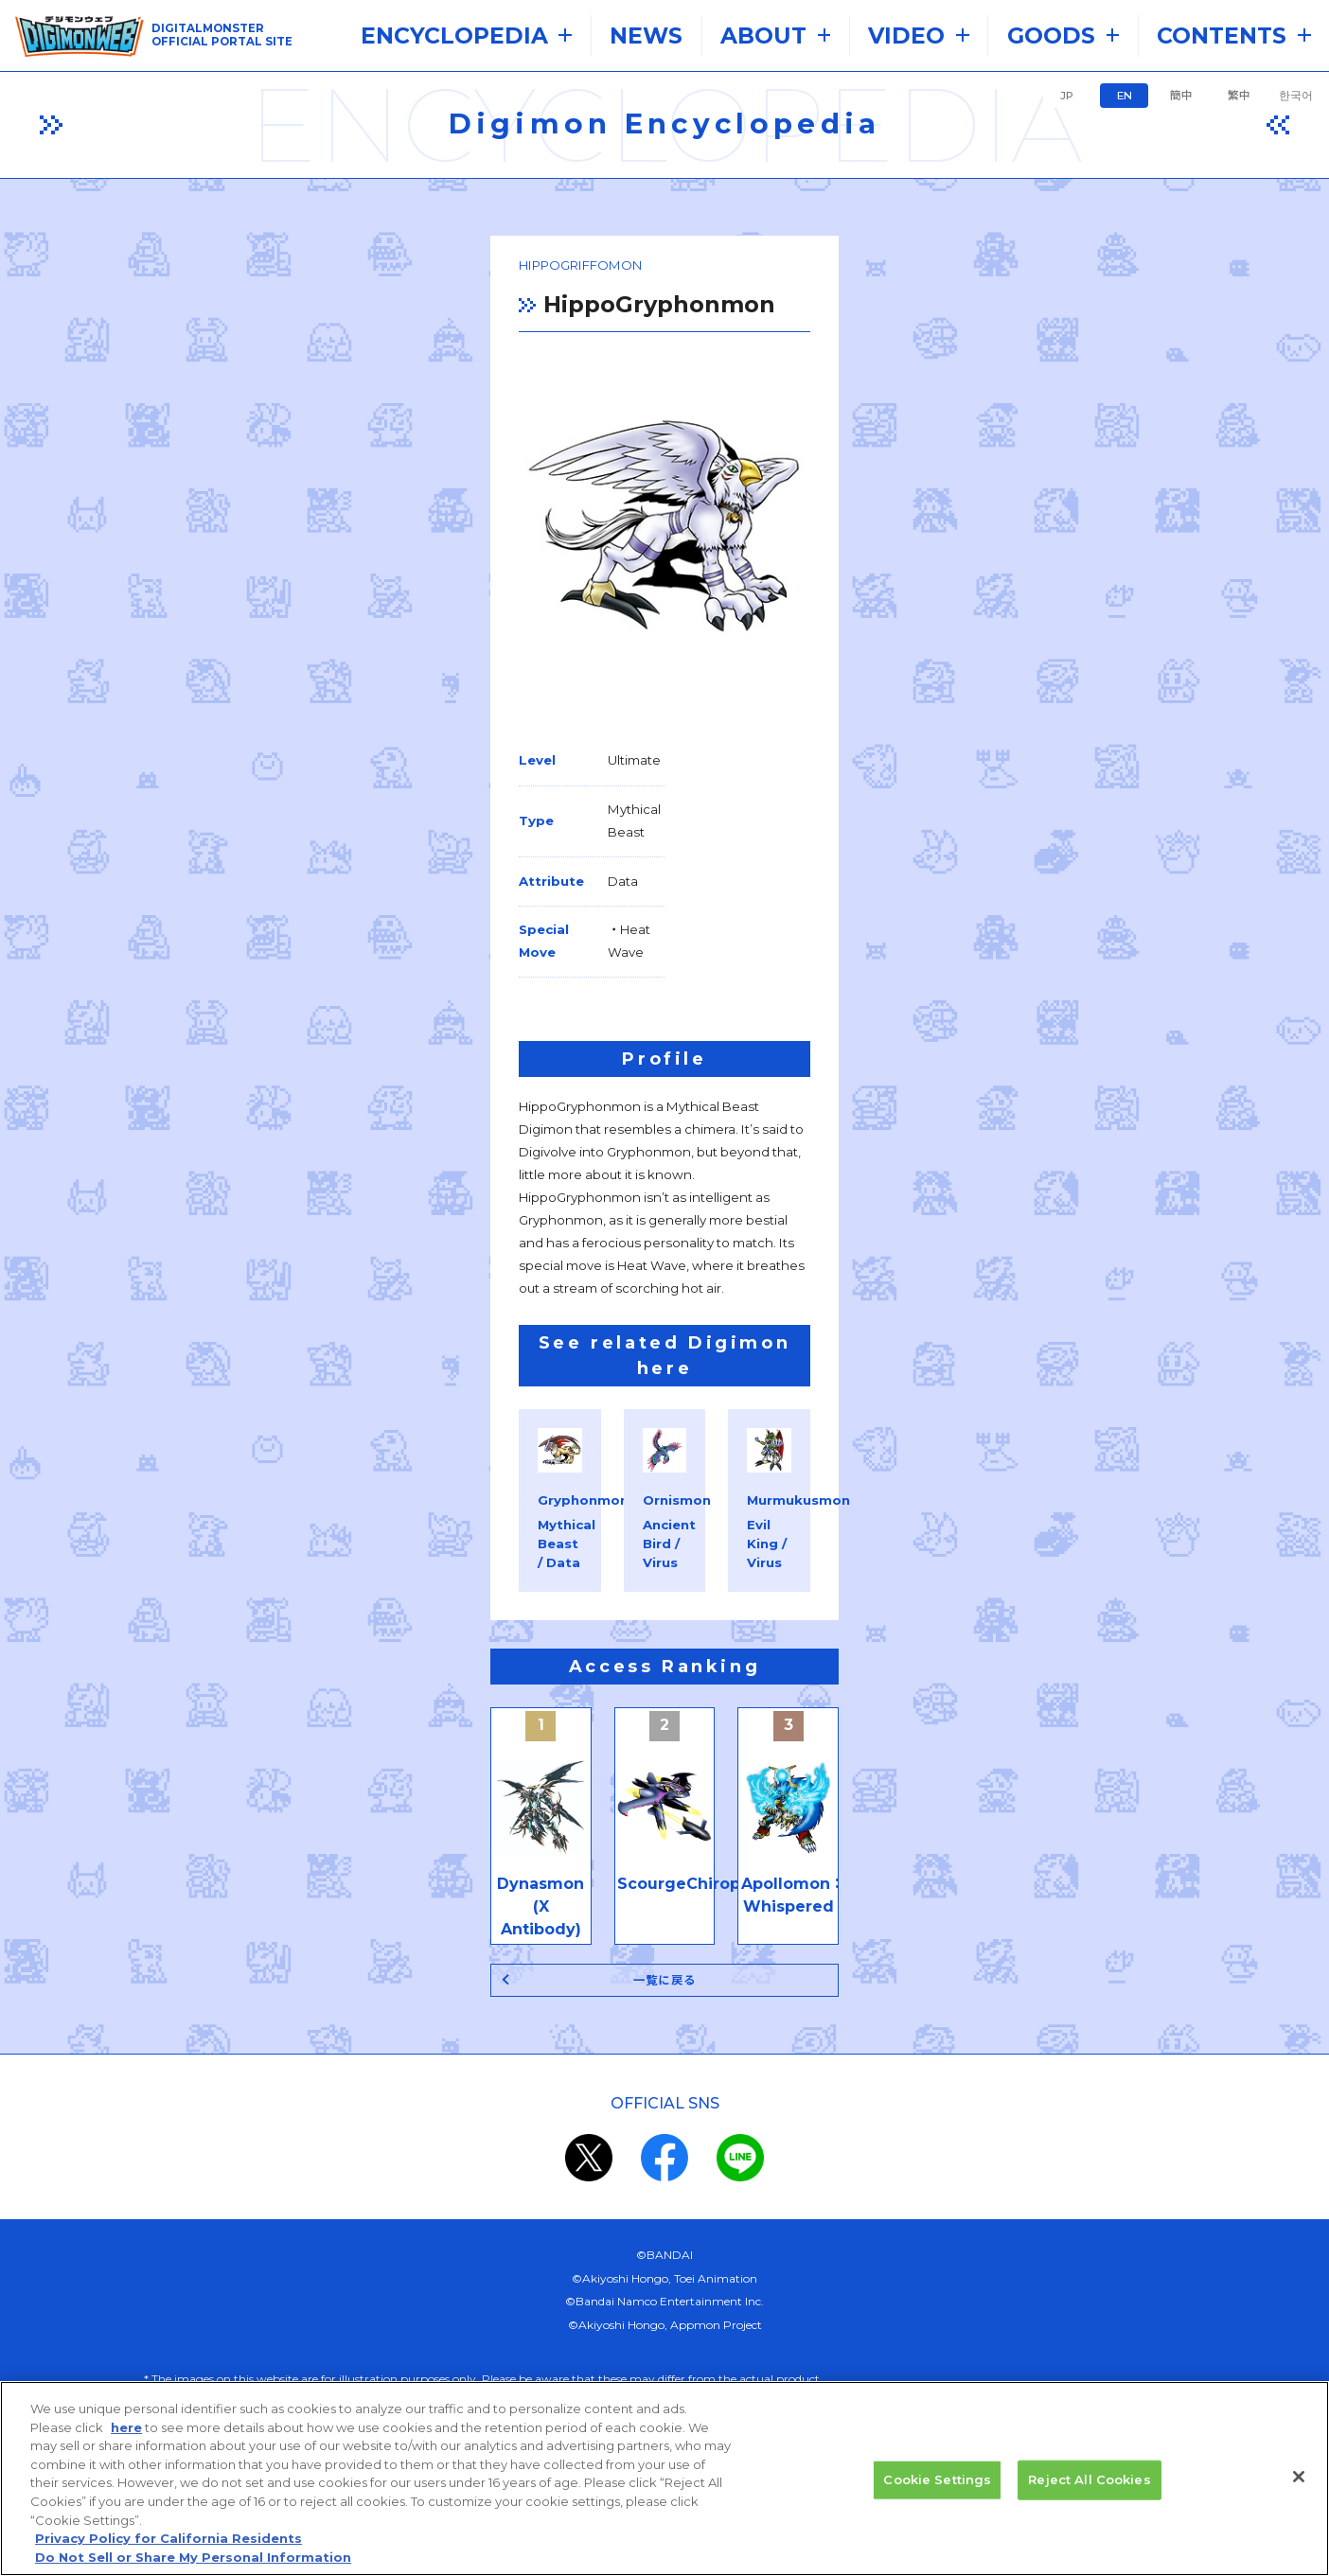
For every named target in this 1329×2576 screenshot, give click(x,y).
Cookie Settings (937, 2493)
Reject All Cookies (1089, 2493)
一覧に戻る (665, 1759)
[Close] (1299, 2492)
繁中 (1239, 95)
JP (1066, 95)
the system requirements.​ (484, 2217)
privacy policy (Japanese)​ (595, 2262)
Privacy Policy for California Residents (168, 2552)
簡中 (1181, 95)
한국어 (1296, 95)
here (126, 2441)
